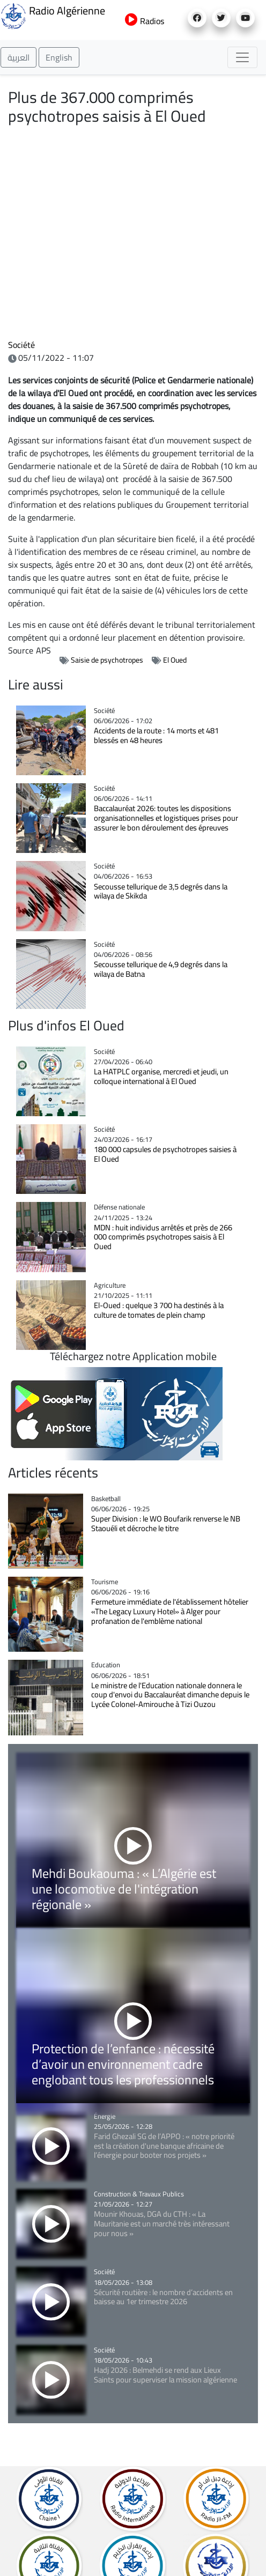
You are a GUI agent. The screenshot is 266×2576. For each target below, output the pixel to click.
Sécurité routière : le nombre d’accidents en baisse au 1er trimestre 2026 (163, 2297)
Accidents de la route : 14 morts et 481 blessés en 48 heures (156, 735)
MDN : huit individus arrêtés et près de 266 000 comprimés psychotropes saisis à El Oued (163, 1236)
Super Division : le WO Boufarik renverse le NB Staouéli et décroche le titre (165, 1523)
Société (21, 345)
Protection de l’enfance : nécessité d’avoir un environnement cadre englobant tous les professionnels (123, 2064)
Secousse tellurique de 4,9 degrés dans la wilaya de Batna (160, 969)
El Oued (175, 660)
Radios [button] (144, 21)
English (59, 57)
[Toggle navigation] (242, 57)
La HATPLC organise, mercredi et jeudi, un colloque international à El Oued (161, 1076)
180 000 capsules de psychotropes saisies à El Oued (165, 1154)
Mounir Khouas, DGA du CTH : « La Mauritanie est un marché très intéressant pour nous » (162, 2223)
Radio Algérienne (52, 15)
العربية (18, 57)
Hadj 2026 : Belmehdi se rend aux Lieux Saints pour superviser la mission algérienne (167, 2375)
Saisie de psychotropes (107, 660)
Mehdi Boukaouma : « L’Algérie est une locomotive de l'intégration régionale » (124, 1889)
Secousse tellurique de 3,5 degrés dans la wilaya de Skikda (160, 891)
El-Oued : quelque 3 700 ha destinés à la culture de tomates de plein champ (159, 1310)
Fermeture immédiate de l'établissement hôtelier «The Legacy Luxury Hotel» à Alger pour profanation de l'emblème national (169, 1611)
